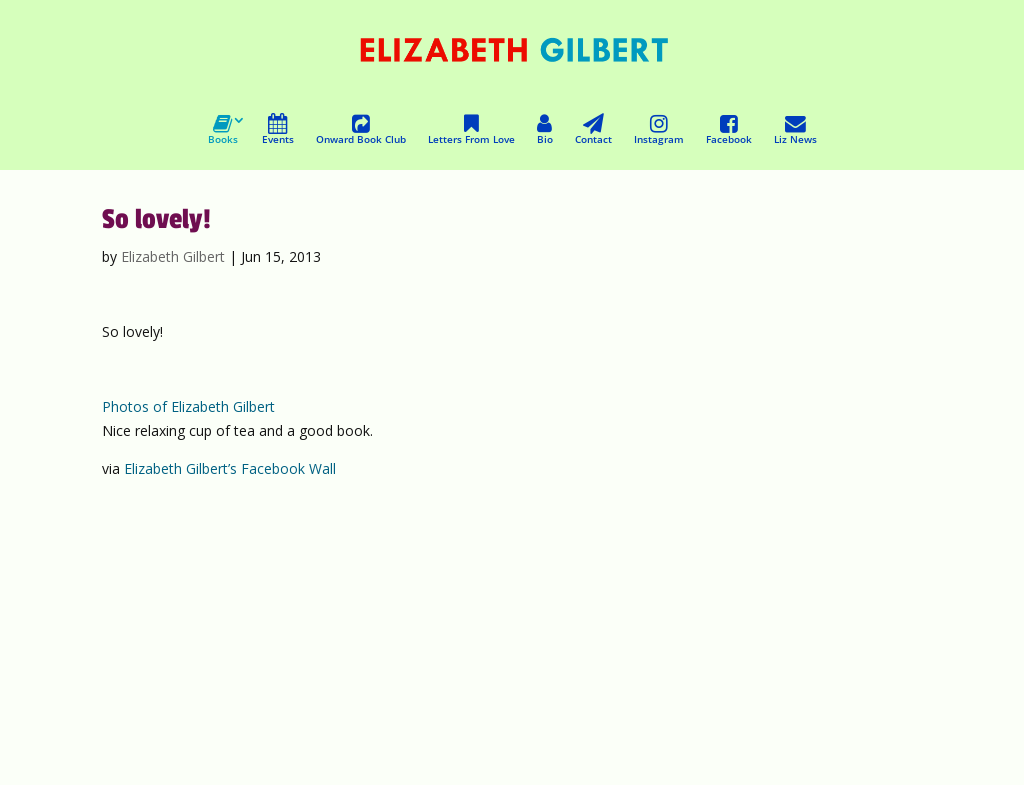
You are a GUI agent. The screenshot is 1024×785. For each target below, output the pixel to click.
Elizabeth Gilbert (173, 256)
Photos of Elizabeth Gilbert (188, 406)
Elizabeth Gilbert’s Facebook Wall (230, 468)
